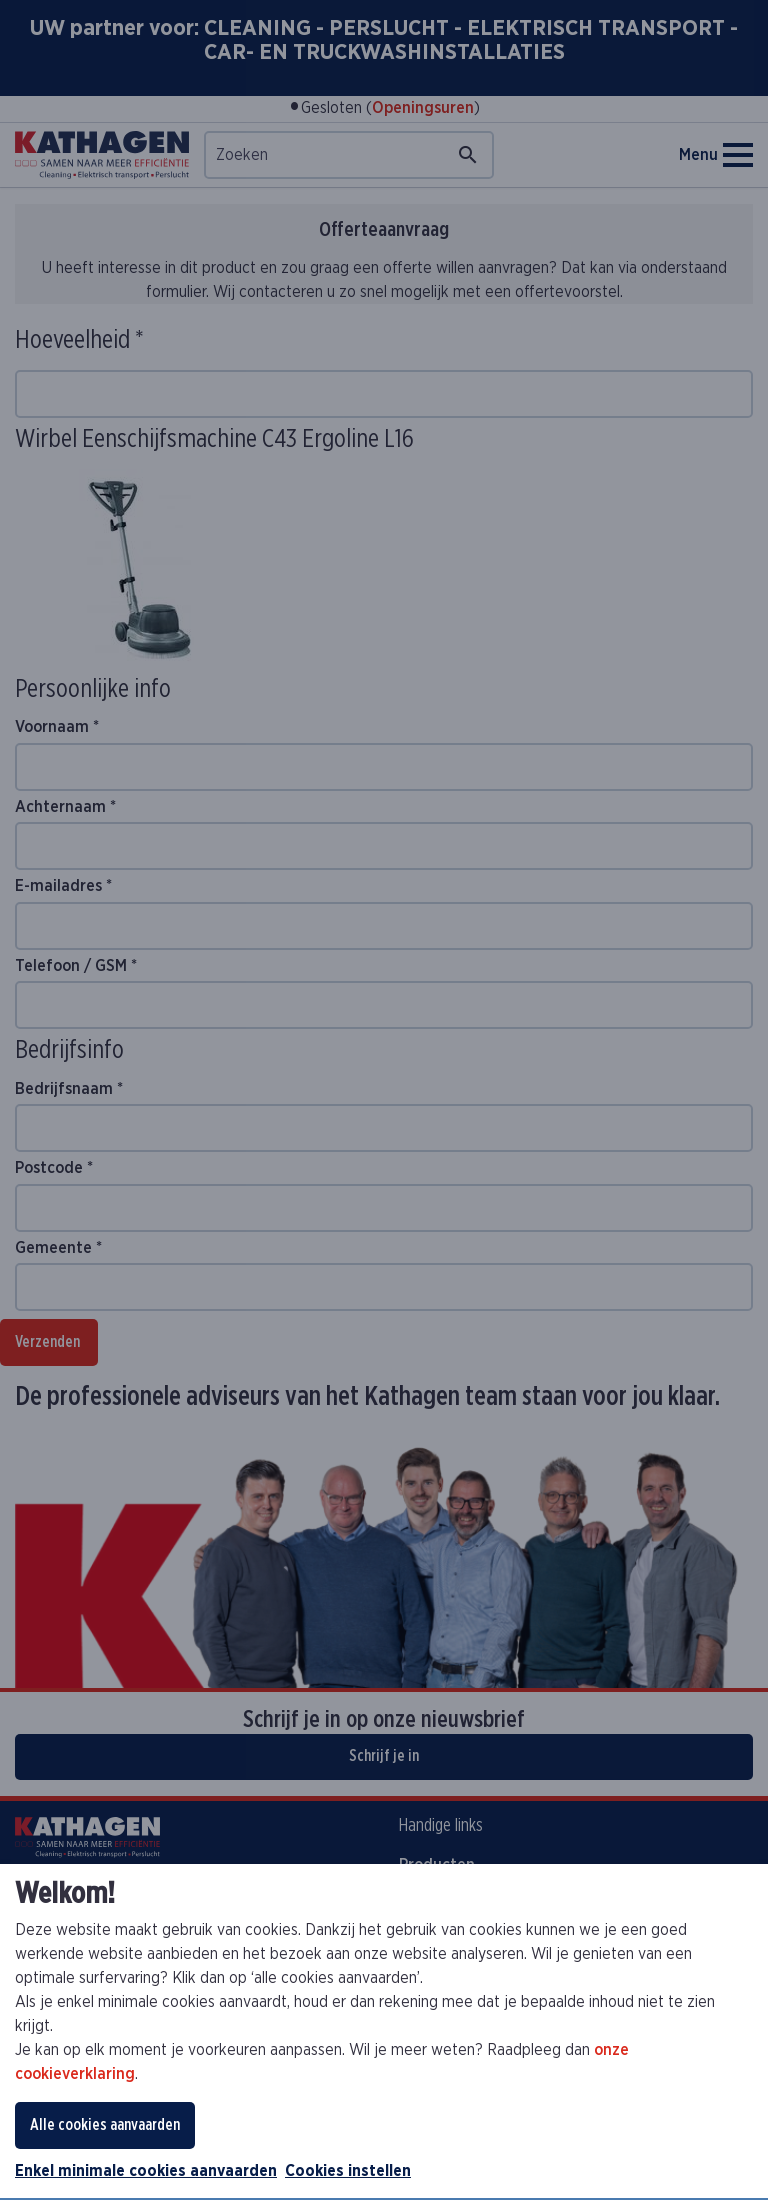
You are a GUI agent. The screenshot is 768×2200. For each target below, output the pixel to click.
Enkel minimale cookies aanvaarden (146, 2171)
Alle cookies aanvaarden (105, 2125)
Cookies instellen (348, 2171)
